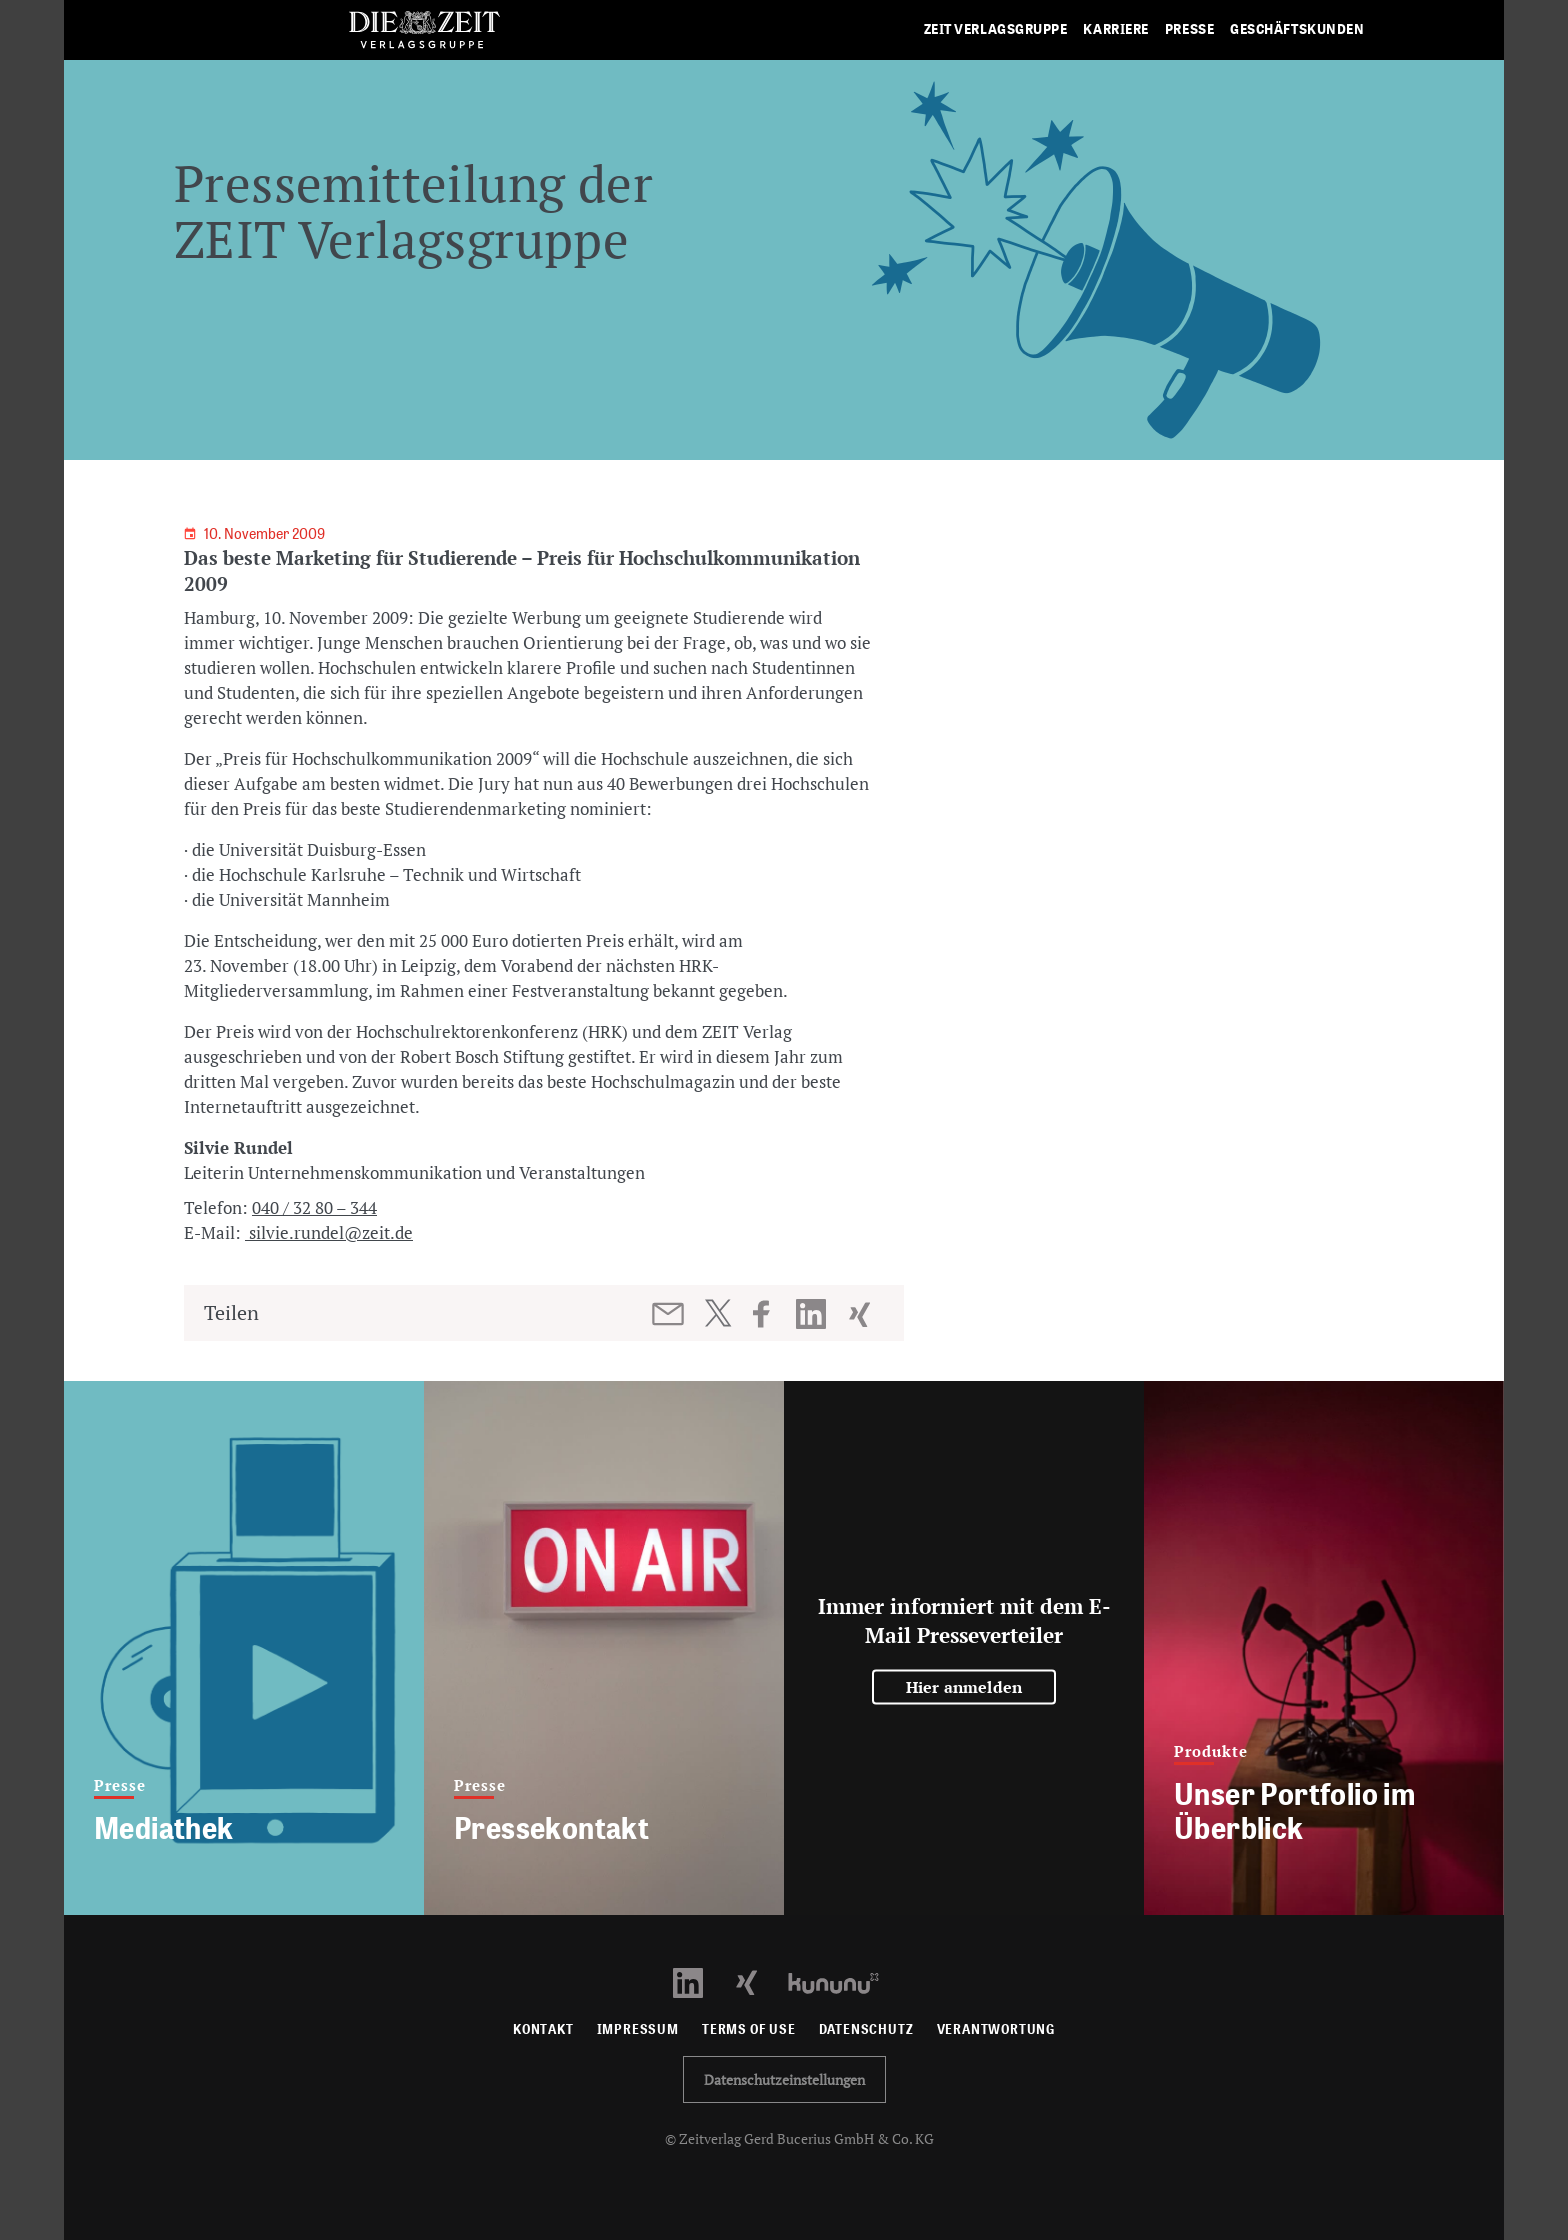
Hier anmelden (964, 1687)
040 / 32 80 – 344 (314, 1207)
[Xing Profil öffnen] (758, 1981)
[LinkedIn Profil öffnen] (699, 1981)
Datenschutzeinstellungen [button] (784, 2079)
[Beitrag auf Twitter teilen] (717, 1313)
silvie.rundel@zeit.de (329, 1232)
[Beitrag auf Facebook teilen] (770, 1314)
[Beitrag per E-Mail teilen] (669, 1314)
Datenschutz (866, 2029)
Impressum (638, 2029)
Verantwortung (996, 2029)
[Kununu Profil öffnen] (843, 1981)
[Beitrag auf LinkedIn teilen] (813, 1314)
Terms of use (749, 2029)
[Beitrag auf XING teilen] (861, 1314)
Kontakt (543, 2029)
